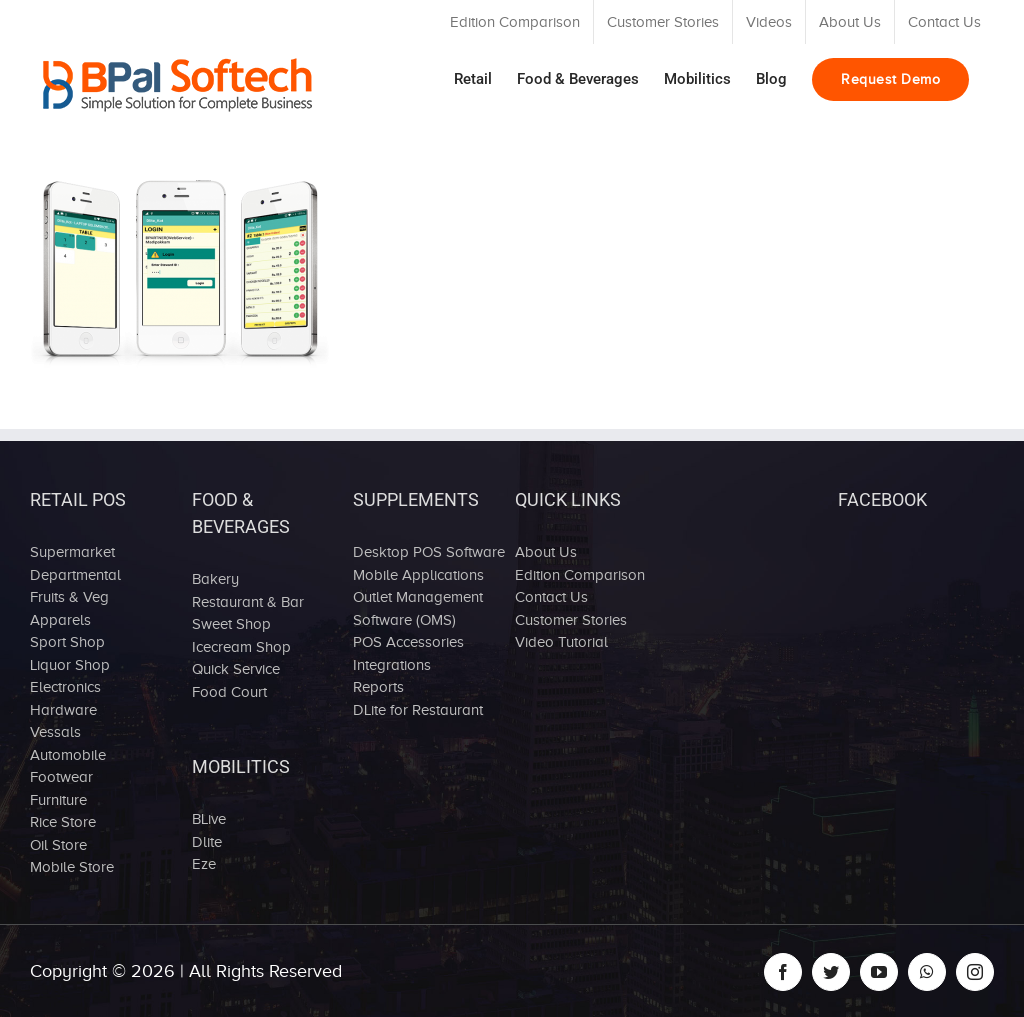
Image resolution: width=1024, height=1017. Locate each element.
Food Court (229, 692)
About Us (546, 552)
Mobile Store (72, 867)
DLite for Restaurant (418, 710)
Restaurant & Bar (248, 602)
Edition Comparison (580, 575)
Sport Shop (67, 642)
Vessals (55, 732)
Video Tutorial (561, 642)
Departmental (75, 575)
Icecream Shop (241, 647)
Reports (378, 687)
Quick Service (236, 669)
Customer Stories (571, 620)
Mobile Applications (418, 575)
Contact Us (551, 597)
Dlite (207, 842)
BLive (209, 819)
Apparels (60, 620)
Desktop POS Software (429, 552)
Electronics (65, 687)
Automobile (68, 755)
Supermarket (72, 552)
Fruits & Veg (69, 597)
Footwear (61, 777)
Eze (204, 864)
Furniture (58, 800)
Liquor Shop (70, 665)
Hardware (63, 710)
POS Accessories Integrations (408, 653)
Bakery (215, 579)
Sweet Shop (231, 624)
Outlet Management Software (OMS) (418, 608)
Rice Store (63, 822)
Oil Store (58, 845)
